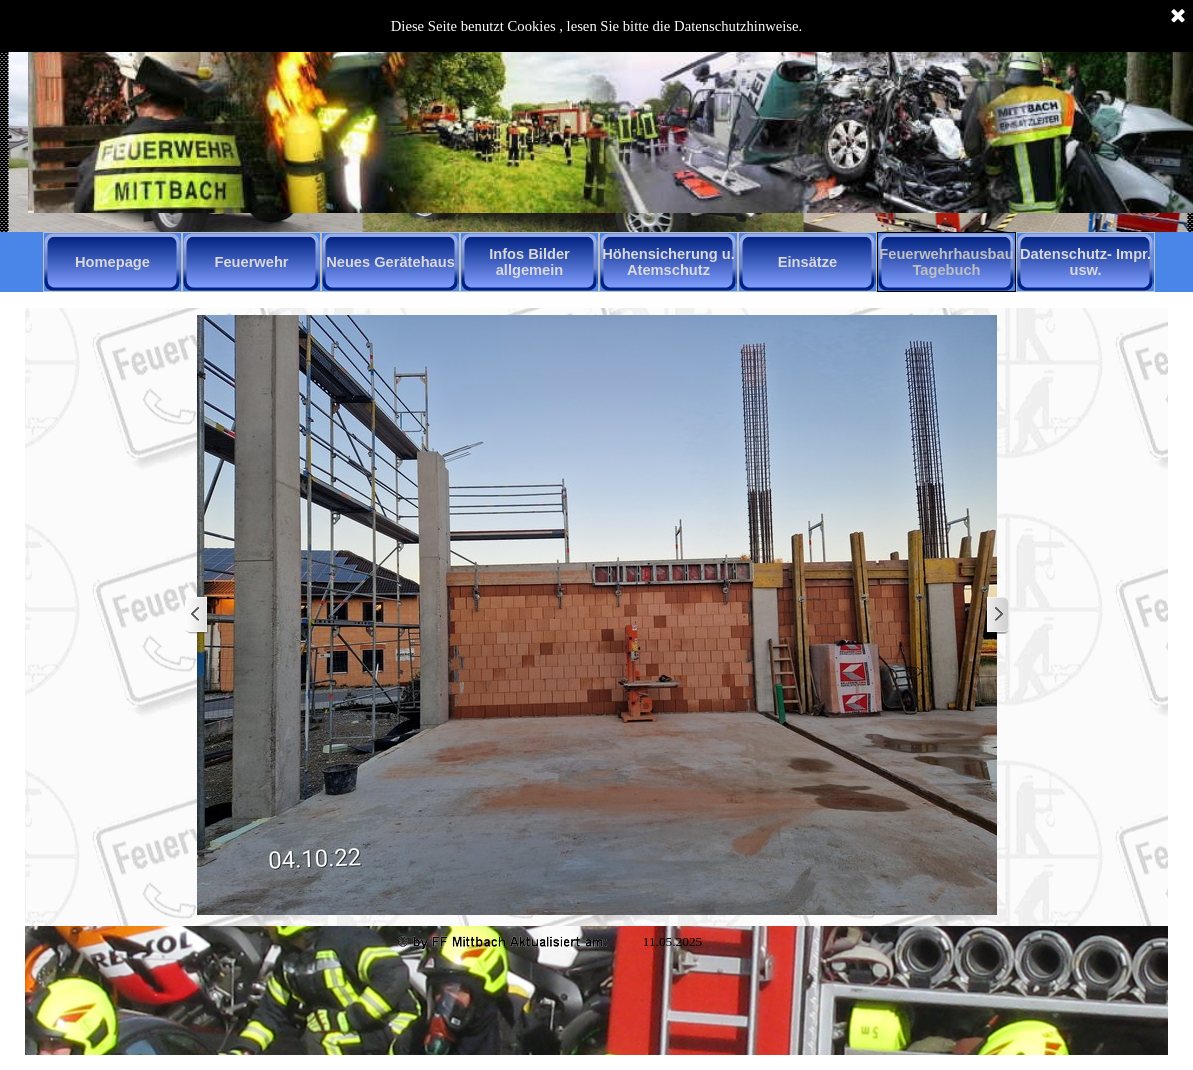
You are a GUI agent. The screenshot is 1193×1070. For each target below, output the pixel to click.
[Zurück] (197, 615)
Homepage (112, 262)
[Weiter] (997, 615)
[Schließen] (1178, 17)
